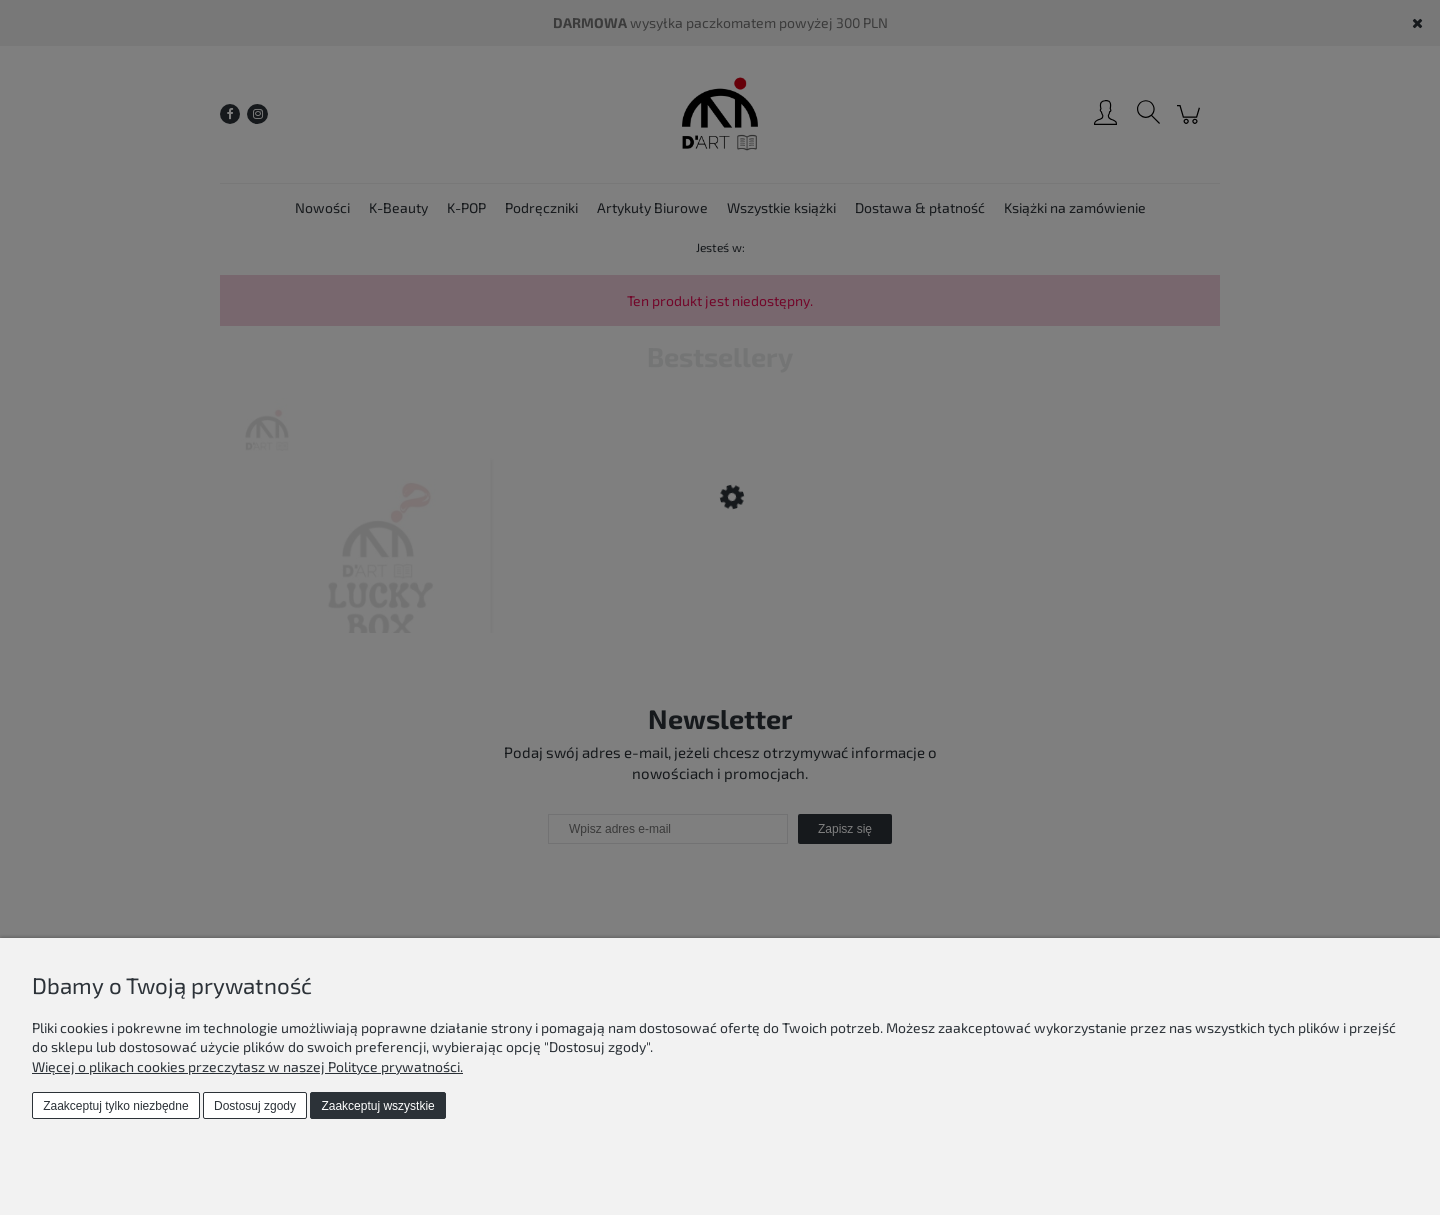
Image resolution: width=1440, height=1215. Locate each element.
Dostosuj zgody (255, 1106)
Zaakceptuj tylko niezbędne (115, 1106)
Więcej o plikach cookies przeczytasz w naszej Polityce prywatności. (247, 1066)
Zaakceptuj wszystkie (377, 1106)
